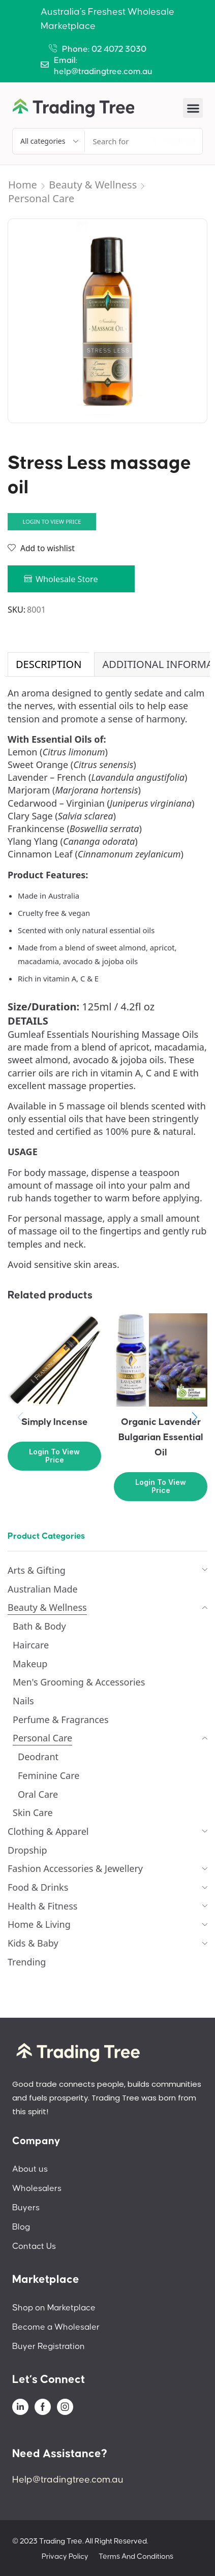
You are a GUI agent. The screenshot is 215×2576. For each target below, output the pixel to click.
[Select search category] (49, 141)
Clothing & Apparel (48, 1831)
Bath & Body (39, 1626)
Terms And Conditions (136, 2556)
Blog (21, 2227)
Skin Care (33, 1812)
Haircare (31, 1645)
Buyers (26, 2207)
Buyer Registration (48, 2346)
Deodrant (38, 1757)
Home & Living (39, 1924)
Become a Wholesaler (56, 2327)
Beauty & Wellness (93, 185)
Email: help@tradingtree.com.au (103, 66)
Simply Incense (54, 1422)
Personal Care (41, 198)
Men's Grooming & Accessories (79, 1682)
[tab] (48, 664)
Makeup (30, 1664)
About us (30, 2169)
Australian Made (43, 1589)
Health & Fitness (42, 1906)
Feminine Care (48, 1775)
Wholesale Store (67, 579)
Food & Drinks (38, 1887)
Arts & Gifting (37, 1570)
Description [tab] (48, 664)
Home (22, 185)
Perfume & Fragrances (61, 1719)
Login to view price (52, 521)
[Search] (171, 141)
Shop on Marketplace (54, 2307)
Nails (23, 1701)
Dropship (27, 1850)
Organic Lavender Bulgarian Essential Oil (160, 1437)
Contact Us (34, 2246)
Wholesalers (37, 2188)
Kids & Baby (33, 1943)
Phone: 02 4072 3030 (104, 49)
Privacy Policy (65, 2556)
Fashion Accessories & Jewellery (75, 1868)
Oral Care (38, 1794)
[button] (193, 108)
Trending (27, 1962)
